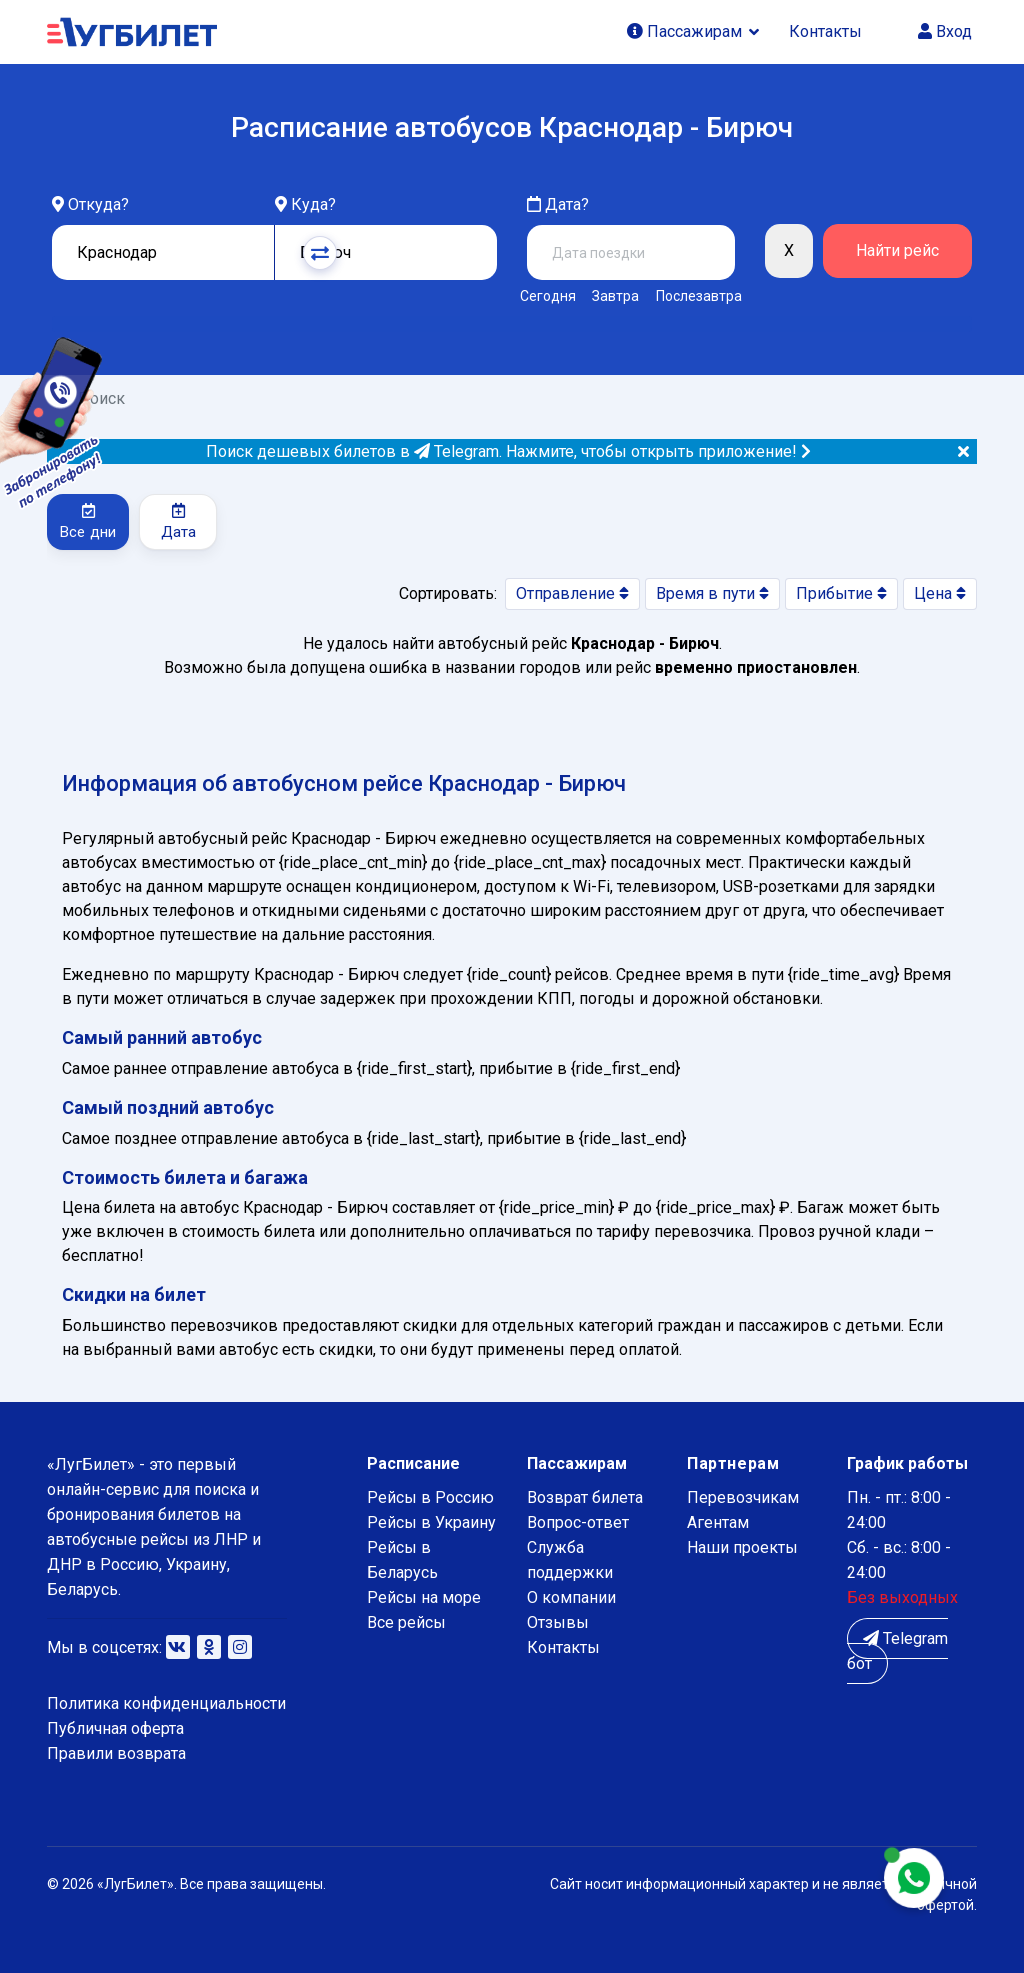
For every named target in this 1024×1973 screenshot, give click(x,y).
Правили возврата (116, 1753)
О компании (571, 1597)
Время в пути (712, 593)
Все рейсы (406, 1622)
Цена (940, 593)
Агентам (718, 1522)
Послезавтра (699, 296)
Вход (945, 31)
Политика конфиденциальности (166, 1703)
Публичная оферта (115, 1728)
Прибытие (841, 593)
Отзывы (558, 1622)
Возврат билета (585, 1497)
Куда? (313, 204)
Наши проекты (742, 1547)
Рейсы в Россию (430, 1497)
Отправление (572, 593)
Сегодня (548, 296)
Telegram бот (897, 1651)
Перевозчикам (743, 1497)
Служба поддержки (570, 1560)
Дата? (558, 204)
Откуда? (98, 204)
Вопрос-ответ (578, 1522)
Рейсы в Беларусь (402, 1560)
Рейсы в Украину (431, 1522)
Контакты (825, 31)
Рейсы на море (424, 1597)
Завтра (615, 296)
